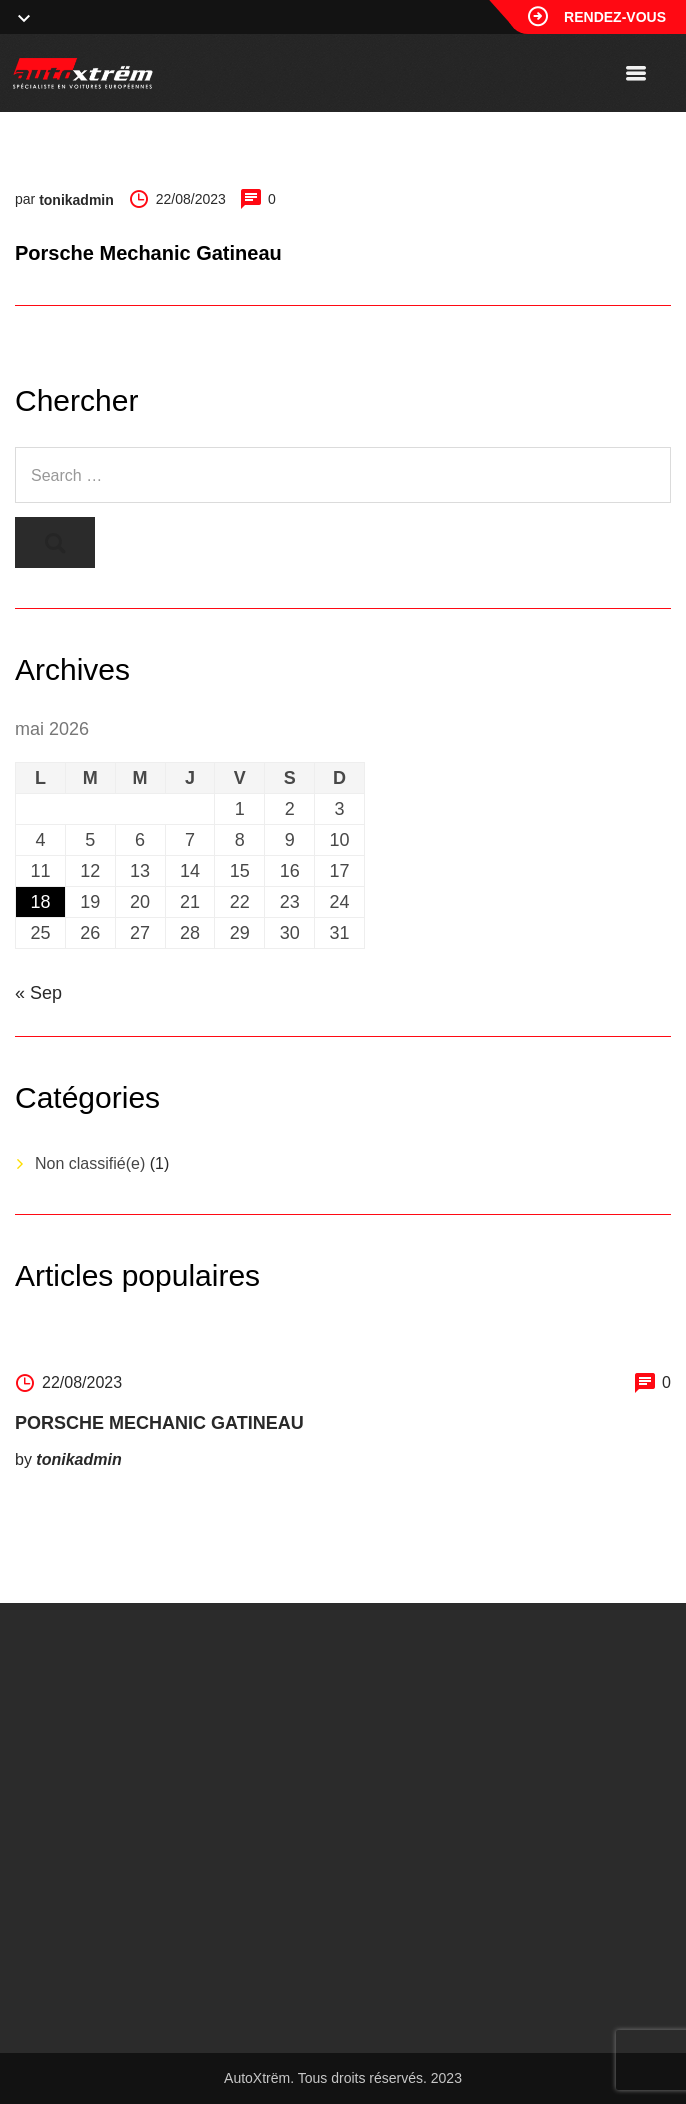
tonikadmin (76, 200)
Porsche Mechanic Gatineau (159, 1423)
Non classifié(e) (90, 1163)
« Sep (38, 993)
